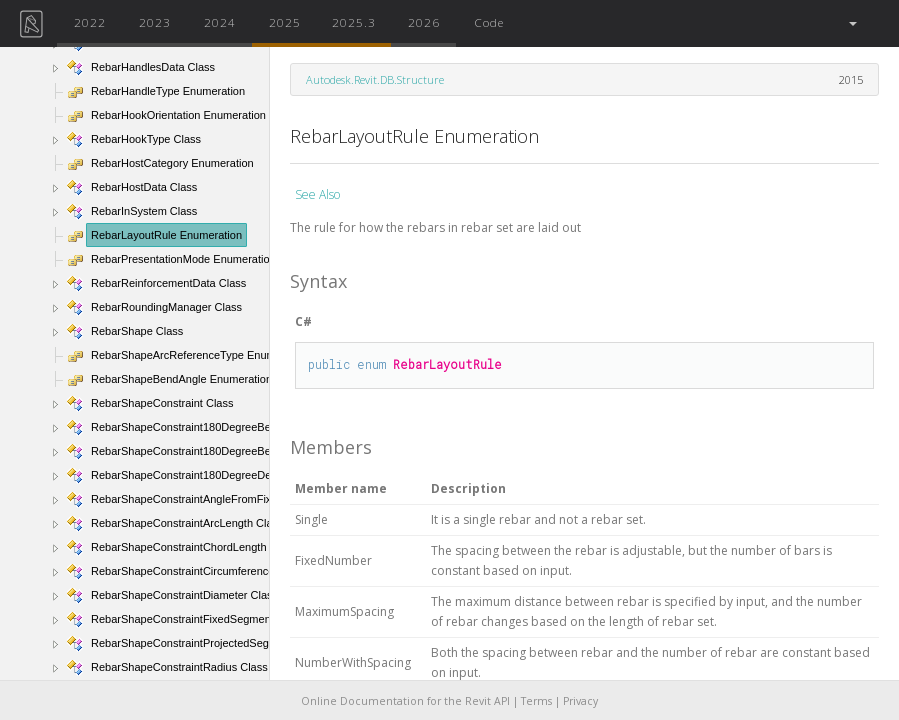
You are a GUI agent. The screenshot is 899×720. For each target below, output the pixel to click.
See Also (317, 194)
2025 (285, 22)
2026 (424, 22)
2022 (90, 22)
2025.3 (354, 22)
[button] (851, 23)
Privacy (580, 701)
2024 (220, 22)
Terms (536, 701)
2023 (155, 22)
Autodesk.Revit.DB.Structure (375, 79)
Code (489, 22)
